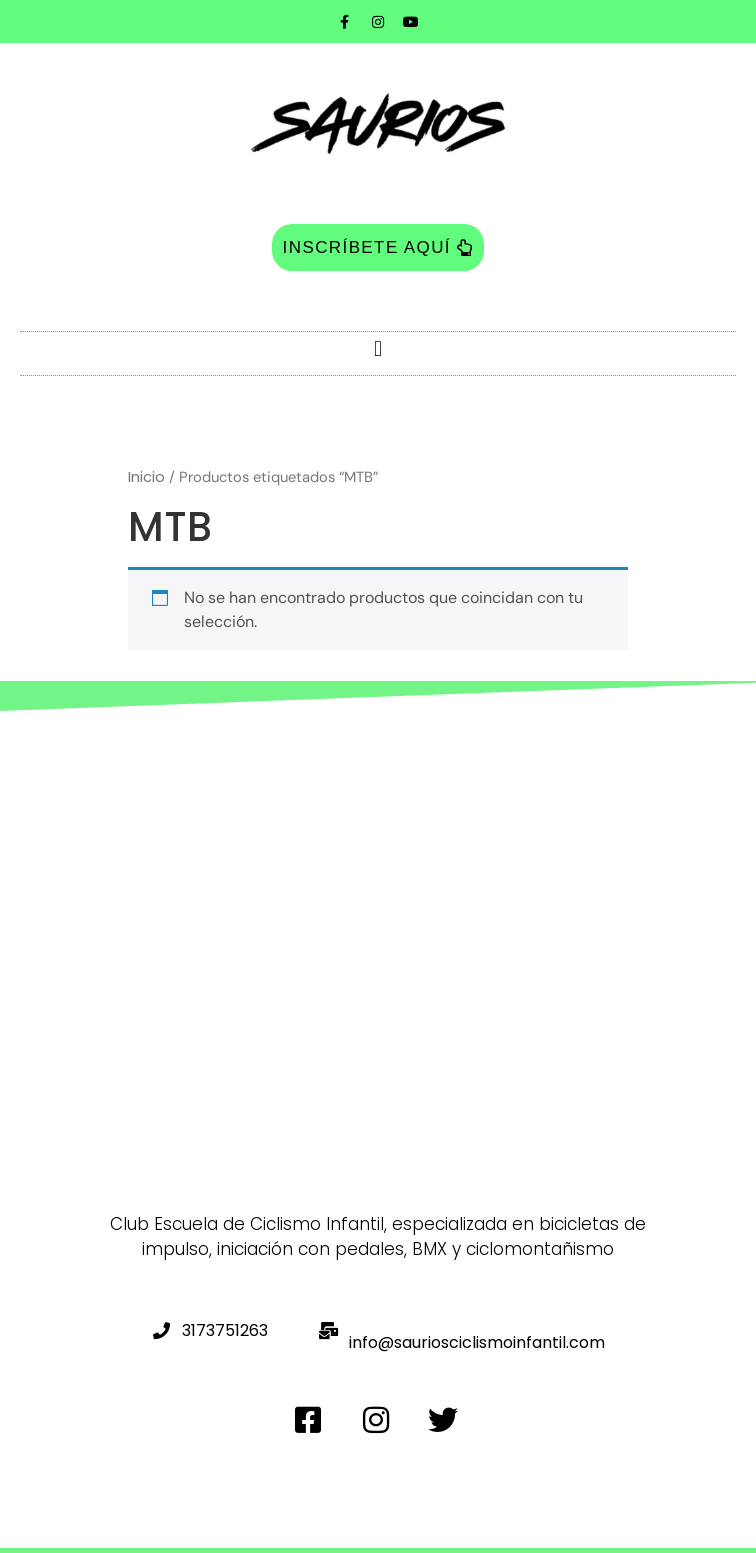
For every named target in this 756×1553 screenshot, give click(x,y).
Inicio (146, 477)
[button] (377, 348)
